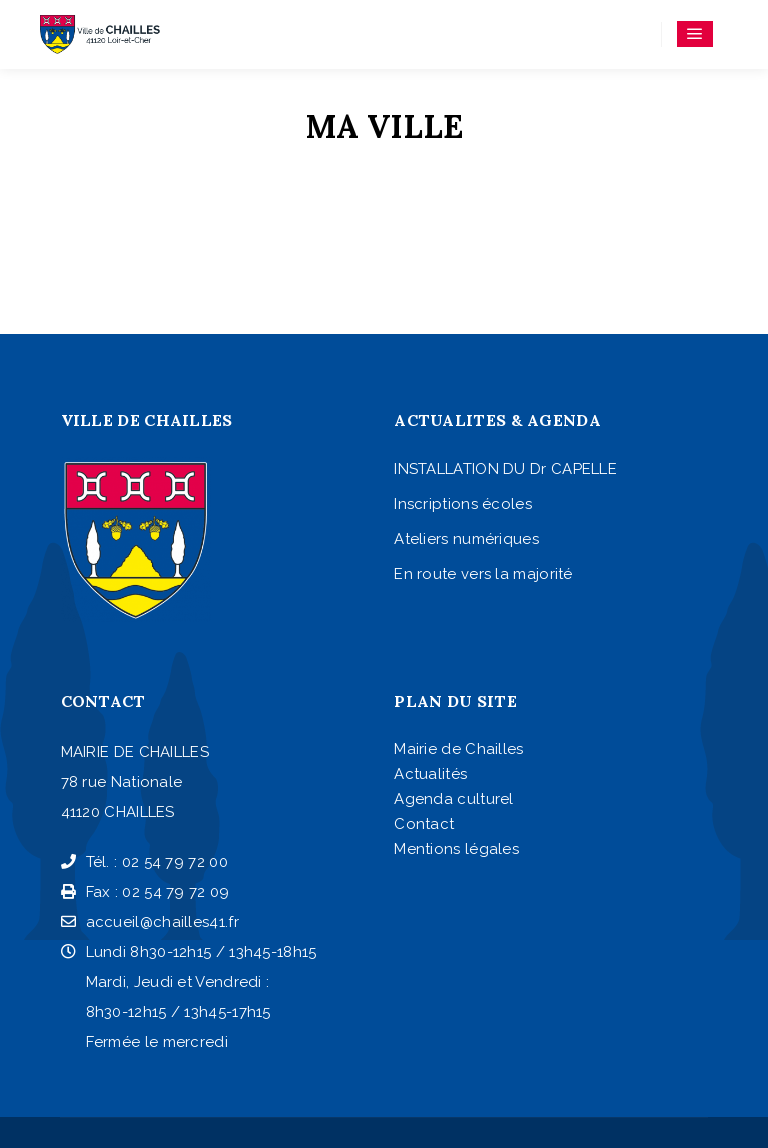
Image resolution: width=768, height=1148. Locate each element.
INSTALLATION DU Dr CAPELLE (505, 469)
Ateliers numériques (466, 539)
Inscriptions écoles (463, 504)
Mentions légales (456, 849)
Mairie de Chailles (458, 749)
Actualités (430, 774)
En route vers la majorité (483, 574)
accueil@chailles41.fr (150, 922)
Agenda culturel (454, 799)
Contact (424, 824)
